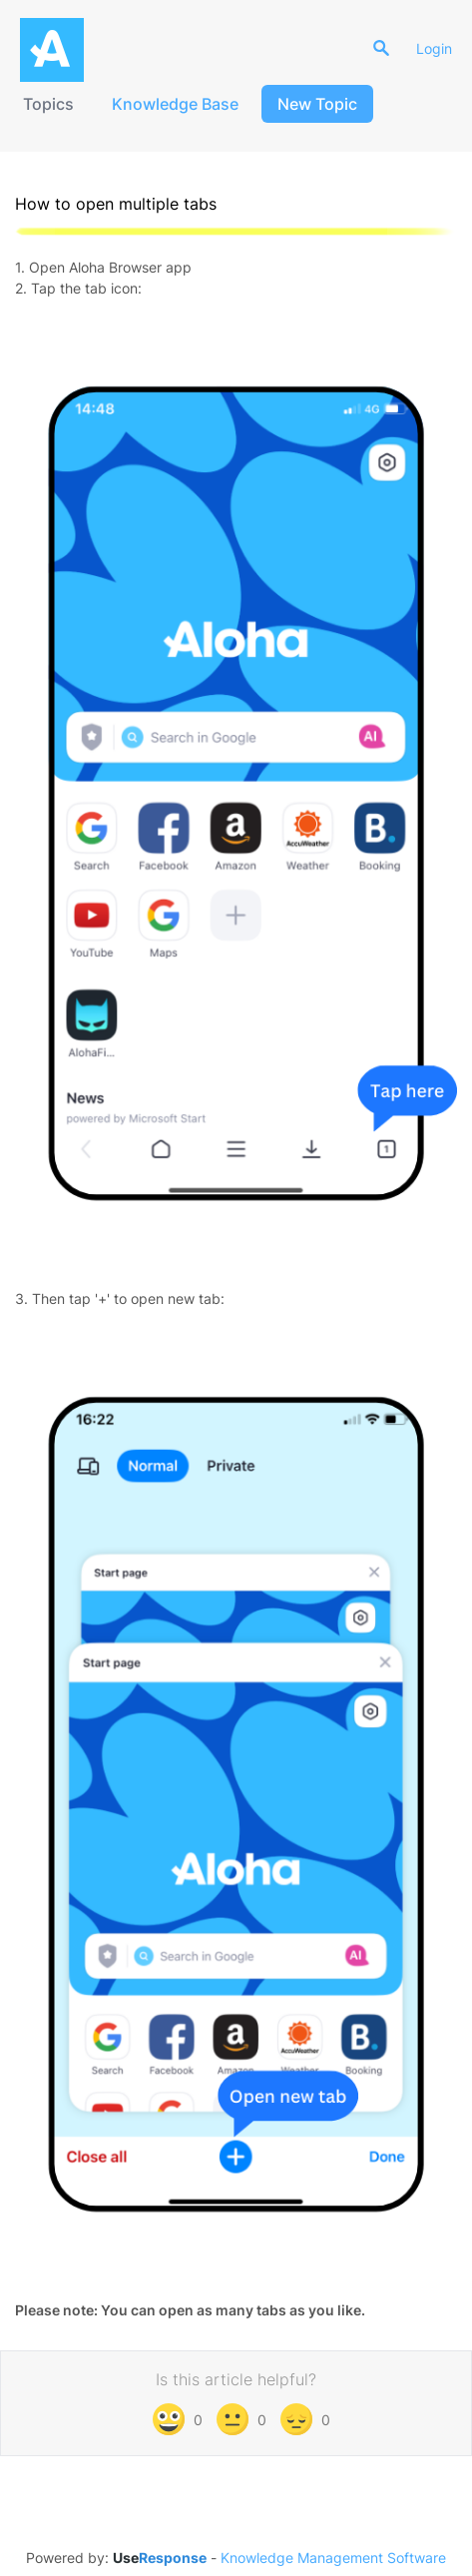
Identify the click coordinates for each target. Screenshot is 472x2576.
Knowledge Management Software (333, 2558)
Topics (48, 104)
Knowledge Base (175, 104)
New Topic (317, 104)
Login (434, 48)
